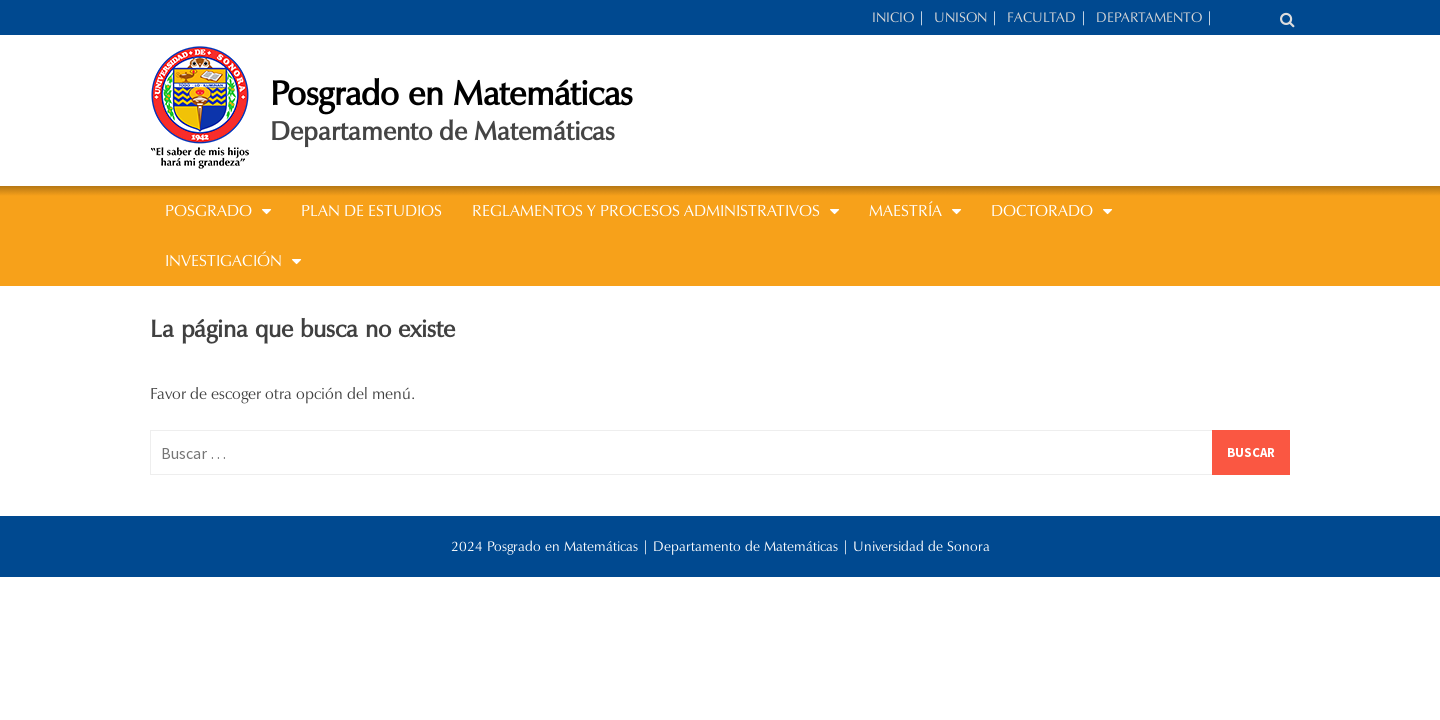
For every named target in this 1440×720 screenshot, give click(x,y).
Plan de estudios (371, 210)
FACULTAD (1041, 17)
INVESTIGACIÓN (223, 260)
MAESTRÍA (905, 210)
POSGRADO (208, 210)
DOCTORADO (1042, 210)
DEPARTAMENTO (1149, 17)
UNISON (960, 17)
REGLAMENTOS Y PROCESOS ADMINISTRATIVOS (646, 210)
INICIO (893, 17)
